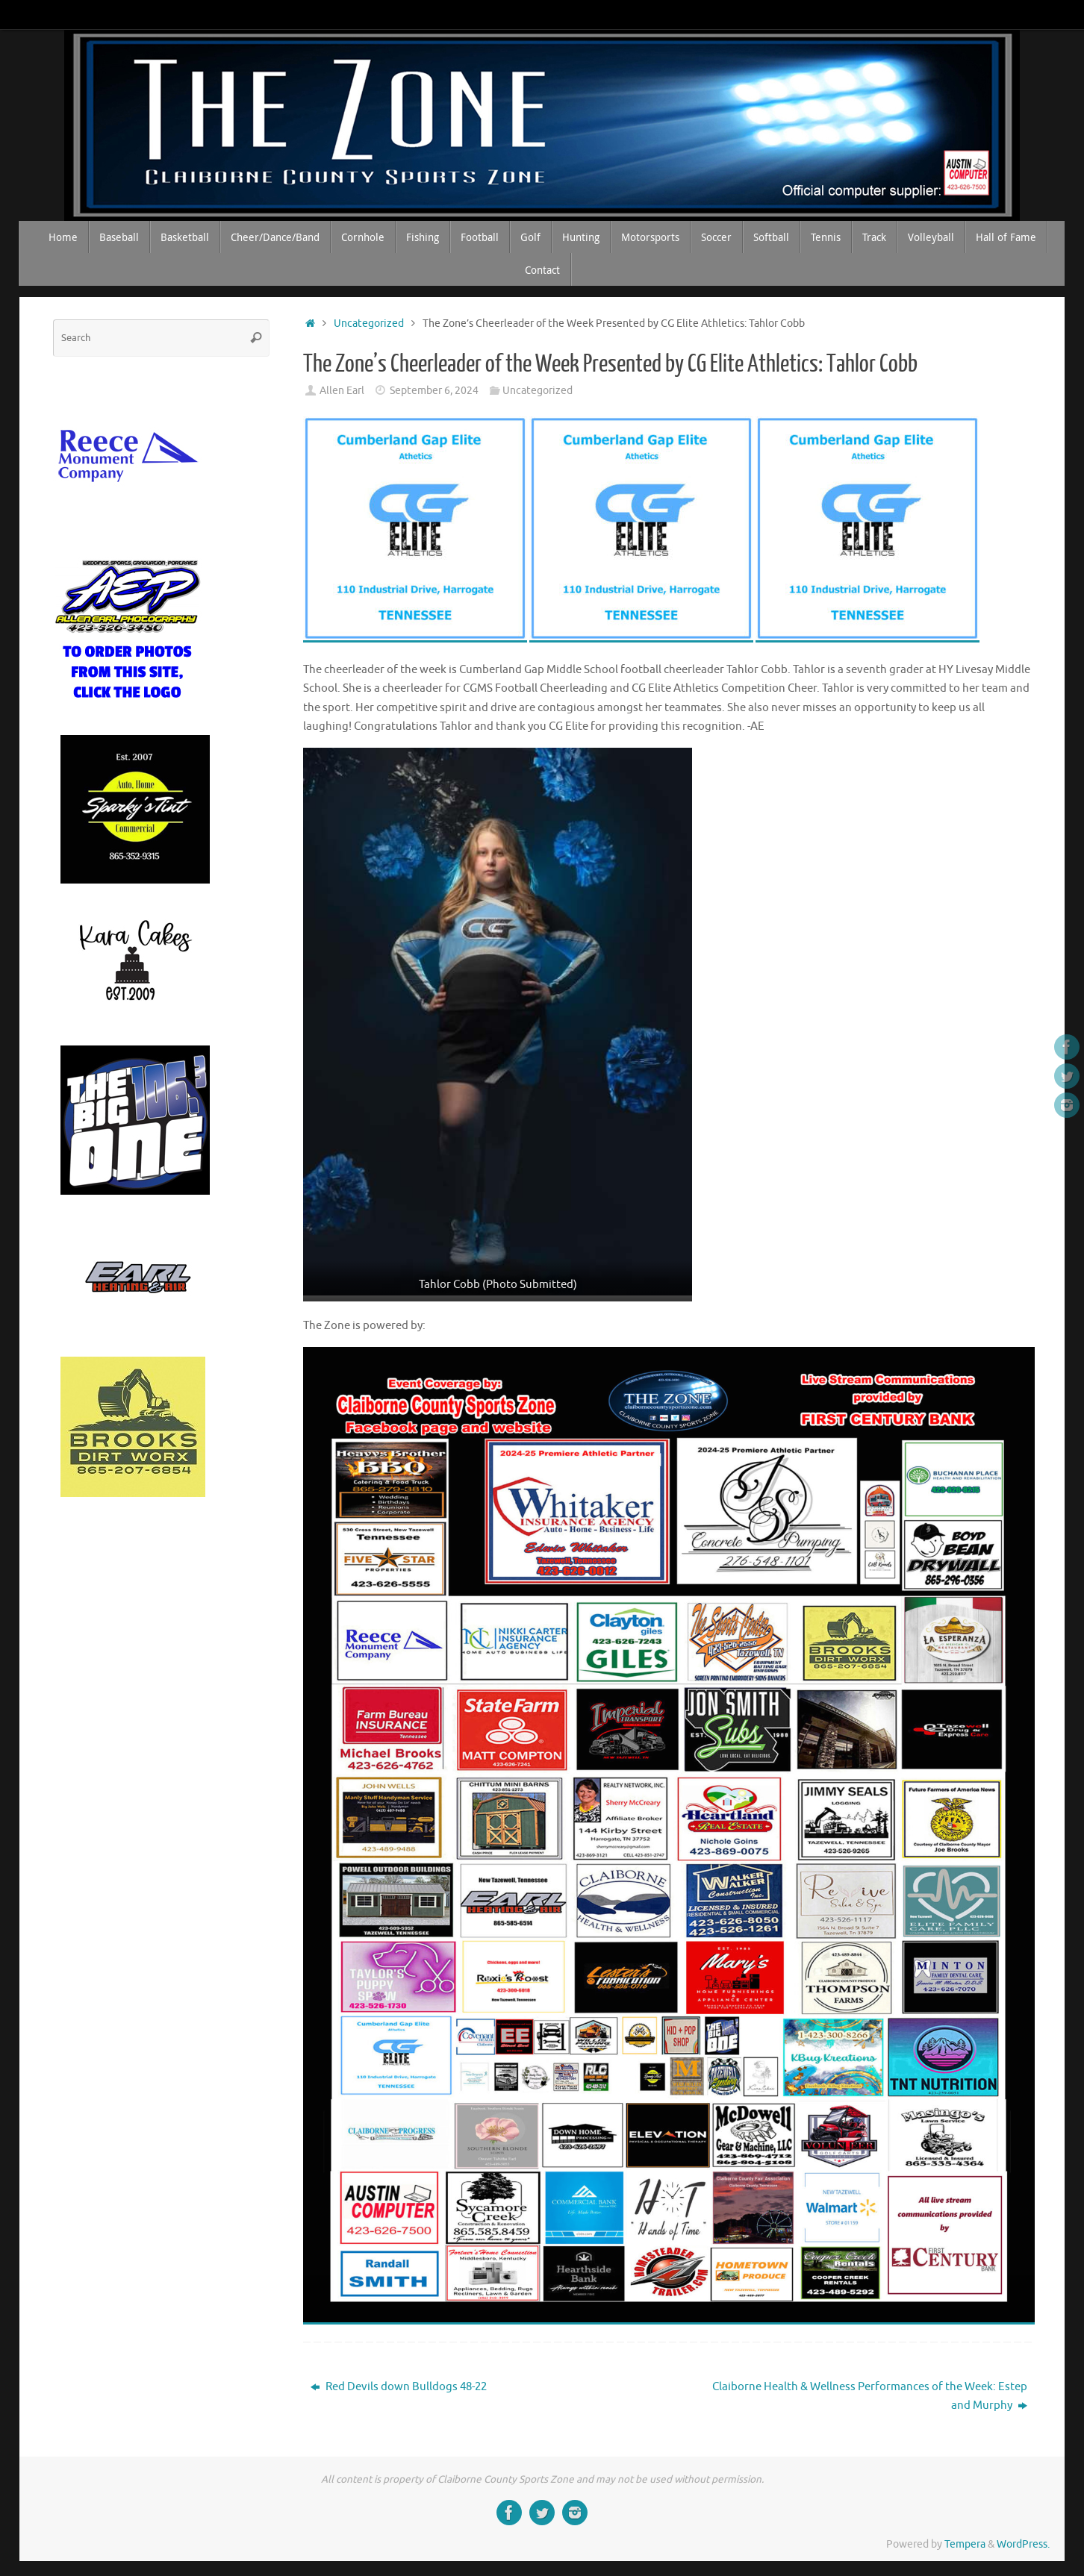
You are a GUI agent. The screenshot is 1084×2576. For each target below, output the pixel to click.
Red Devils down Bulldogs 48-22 (399, 2387)
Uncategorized (369, 323)
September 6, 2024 (434, 390)
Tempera (964, 2544)
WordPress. (1023, 2544)
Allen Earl (342, 390)
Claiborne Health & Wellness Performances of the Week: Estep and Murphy (869, 2396)
